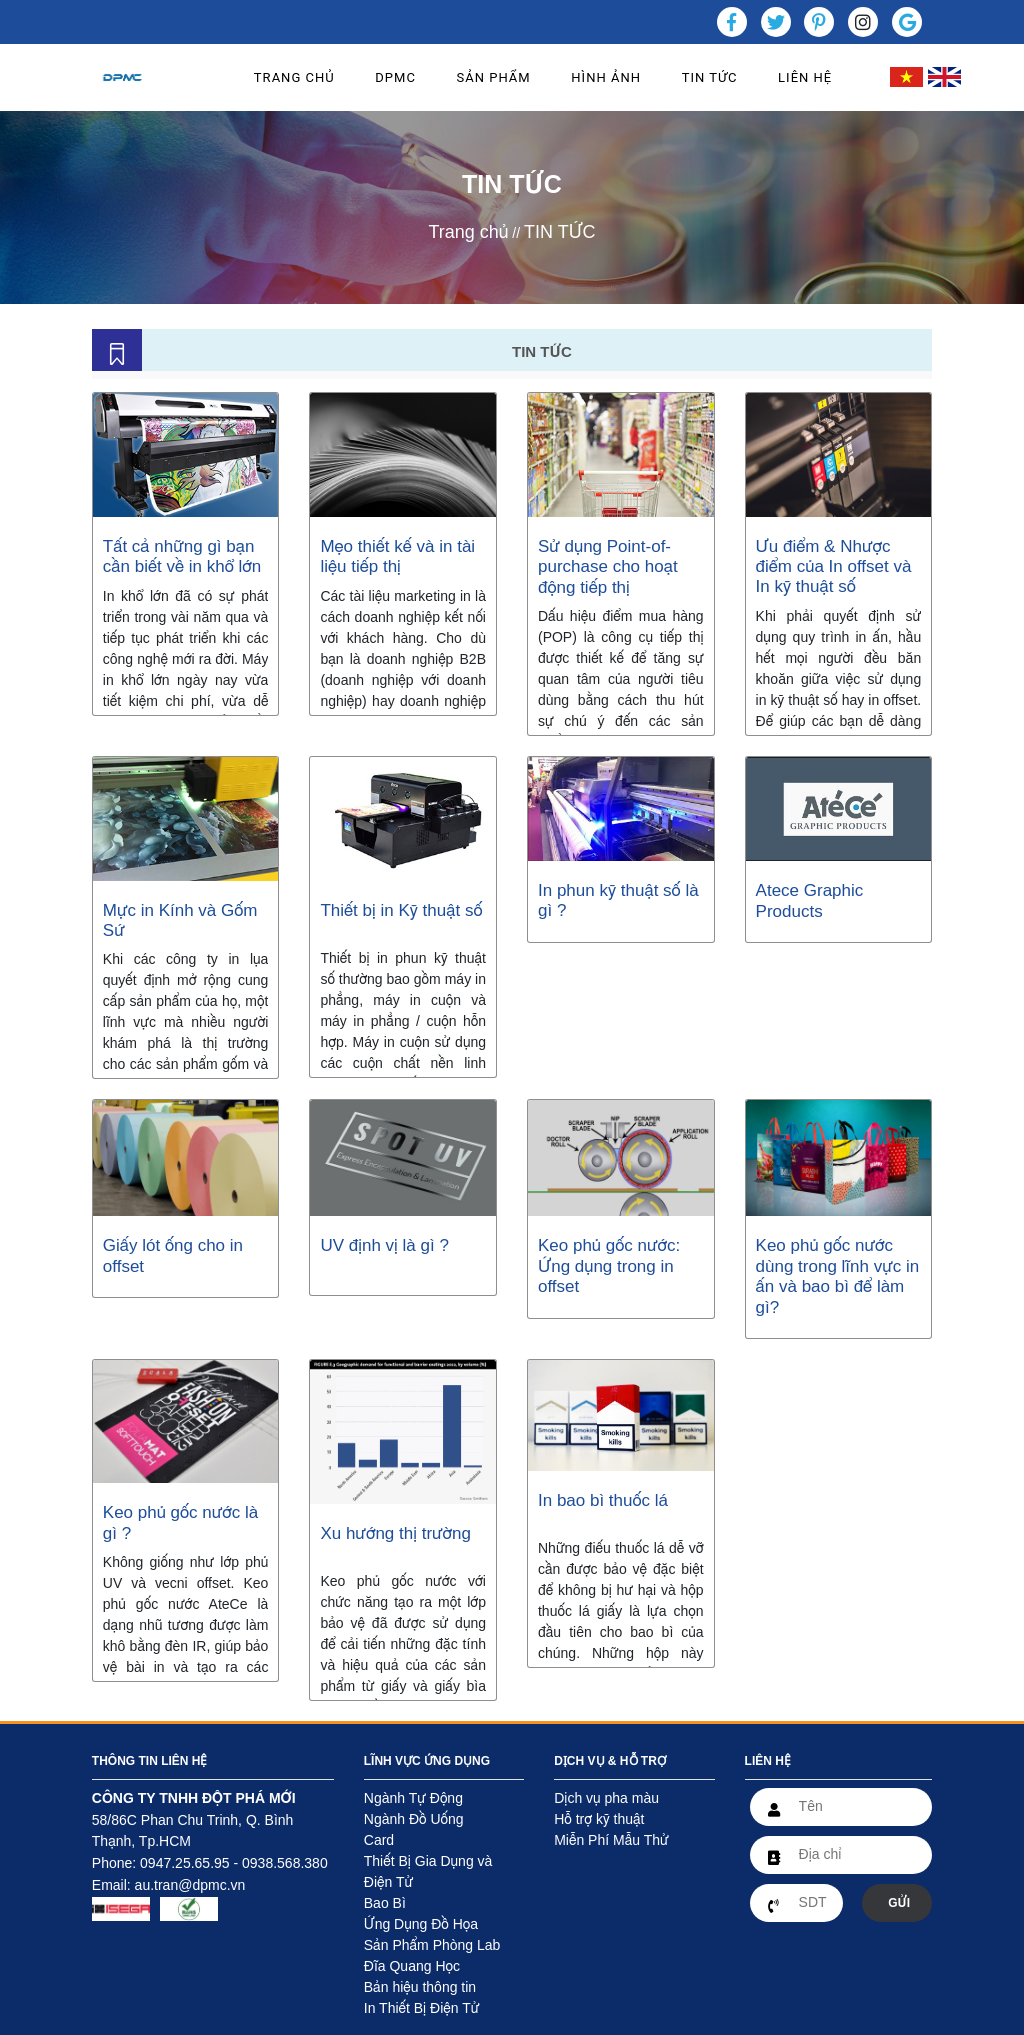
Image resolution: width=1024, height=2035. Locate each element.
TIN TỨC (710, 77)
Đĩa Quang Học (412, 1966)
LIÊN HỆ (805, 77)
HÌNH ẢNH (606, 77)
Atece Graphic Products (810, 900)
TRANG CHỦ (294, 77)
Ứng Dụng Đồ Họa (421, 1924)
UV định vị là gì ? (384, 1245)
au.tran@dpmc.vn (190, 1885)
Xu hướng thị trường (395, 1533)
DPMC (395, 77)
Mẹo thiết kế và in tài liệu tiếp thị (397, 556)
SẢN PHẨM (494, 77)
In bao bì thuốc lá (605, 1500)
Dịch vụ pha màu (606, 1798)
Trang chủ (468, 232)
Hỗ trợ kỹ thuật (599, 1819)
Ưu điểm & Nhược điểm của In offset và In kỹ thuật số (834, 567)
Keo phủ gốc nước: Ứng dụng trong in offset (609, 1266)
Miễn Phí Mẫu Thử (611, 1840)
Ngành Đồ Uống (414, 1819)
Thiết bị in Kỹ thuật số (401, 910)
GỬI (899, 1903)
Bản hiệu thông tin (420, 1987)
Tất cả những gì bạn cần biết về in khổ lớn (182, 556)
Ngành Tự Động (413, 1798)
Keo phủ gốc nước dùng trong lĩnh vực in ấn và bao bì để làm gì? (838, 1276)
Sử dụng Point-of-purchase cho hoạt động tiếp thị (608, 567)
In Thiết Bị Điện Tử (422, 2008)
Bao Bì (385, 1903)
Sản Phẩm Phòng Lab (432, 1945)
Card (379, 1840)
